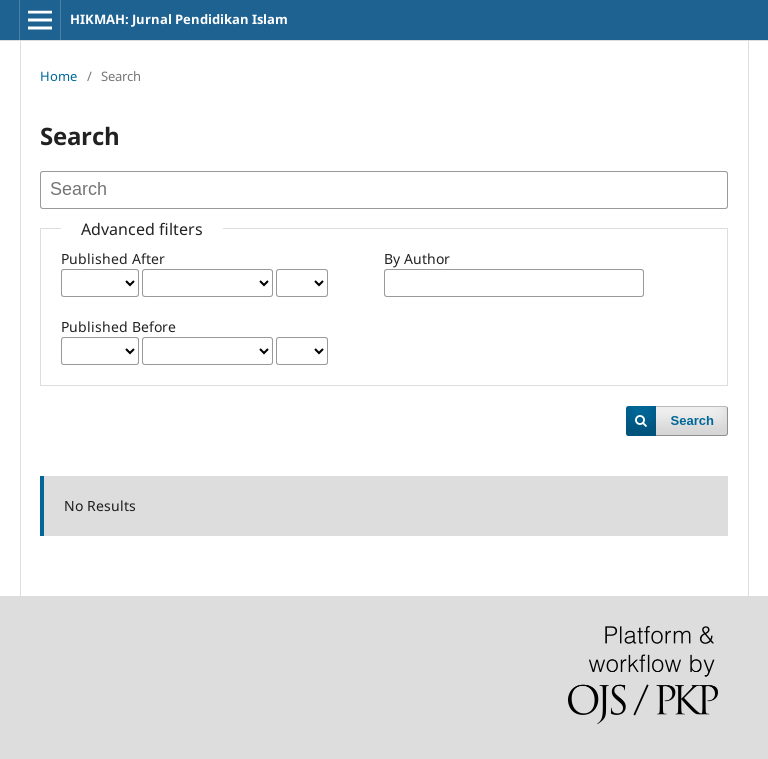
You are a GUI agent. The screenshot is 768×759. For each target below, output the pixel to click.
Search (692, 420)
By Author (417, 258)
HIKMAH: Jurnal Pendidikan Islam (179, 19)
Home (58, 76)
